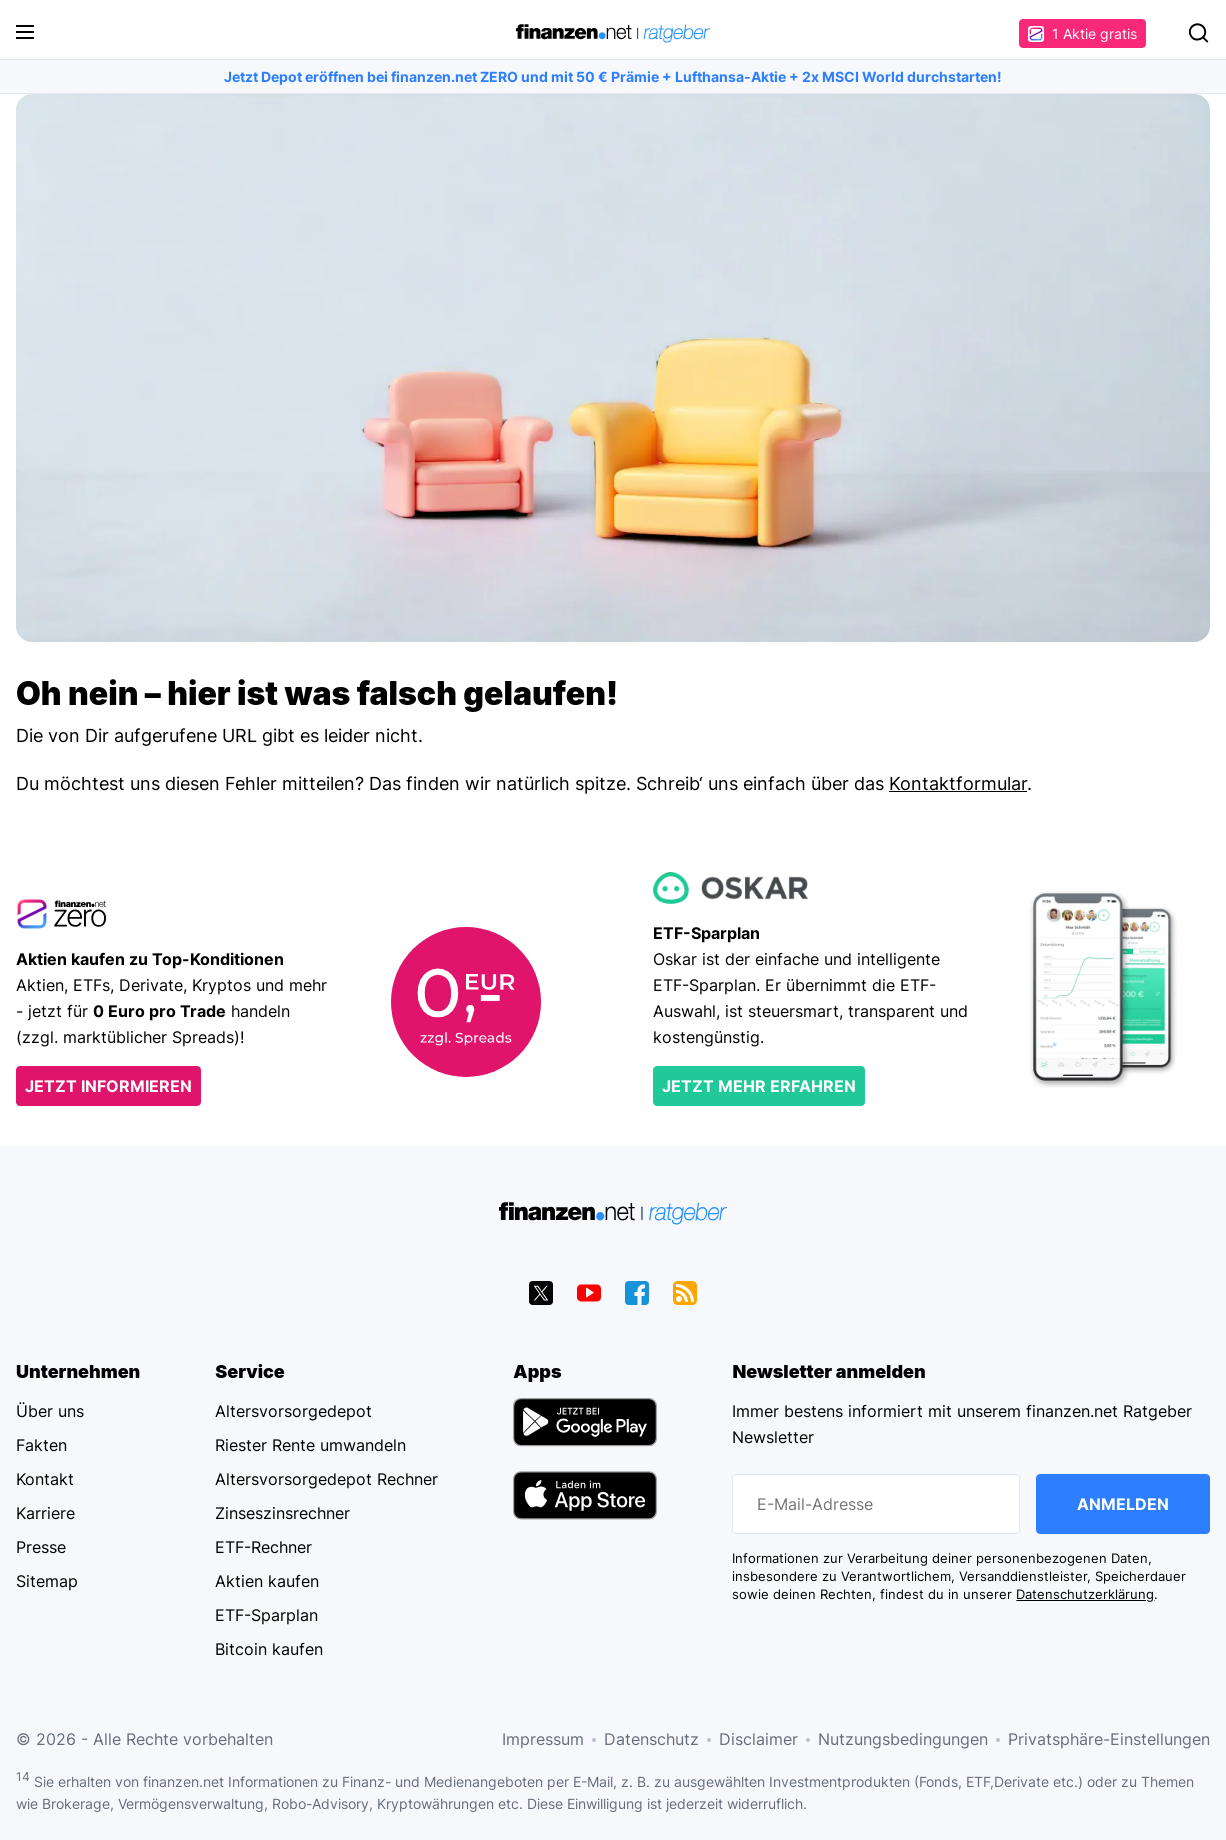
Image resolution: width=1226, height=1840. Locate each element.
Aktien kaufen (267, 1581)
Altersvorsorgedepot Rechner (326, 1479)
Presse (41, 1547)
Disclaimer (758, 1739)
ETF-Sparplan (266, 1615)
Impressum (543, 1739)
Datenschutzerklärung (1085, 1594)
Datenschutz (651, 1739)
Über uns (50, 1411)
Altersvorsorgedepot (293, 1411)
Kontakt (45, 1479)
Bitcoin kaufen (269, 1649)
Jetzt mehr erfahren (759, 1086)
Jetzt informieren (108, 1086)
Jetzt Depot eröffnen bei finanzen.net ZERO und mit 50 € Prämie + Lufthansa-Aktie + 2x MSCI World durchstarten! (613, 76)
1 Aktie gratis (1082, 33)
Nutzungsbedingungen (903, 1739)
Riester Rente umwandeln (310, 1445)
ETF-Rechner (263, 1547)
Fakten (41, 1445)
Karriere (45, 1513)
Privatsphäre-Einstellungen (1109, 1739)
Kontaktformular (958, 783)
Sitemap (47, 1581)
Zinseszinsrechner (282, 1513)
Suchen (1198, 33)
